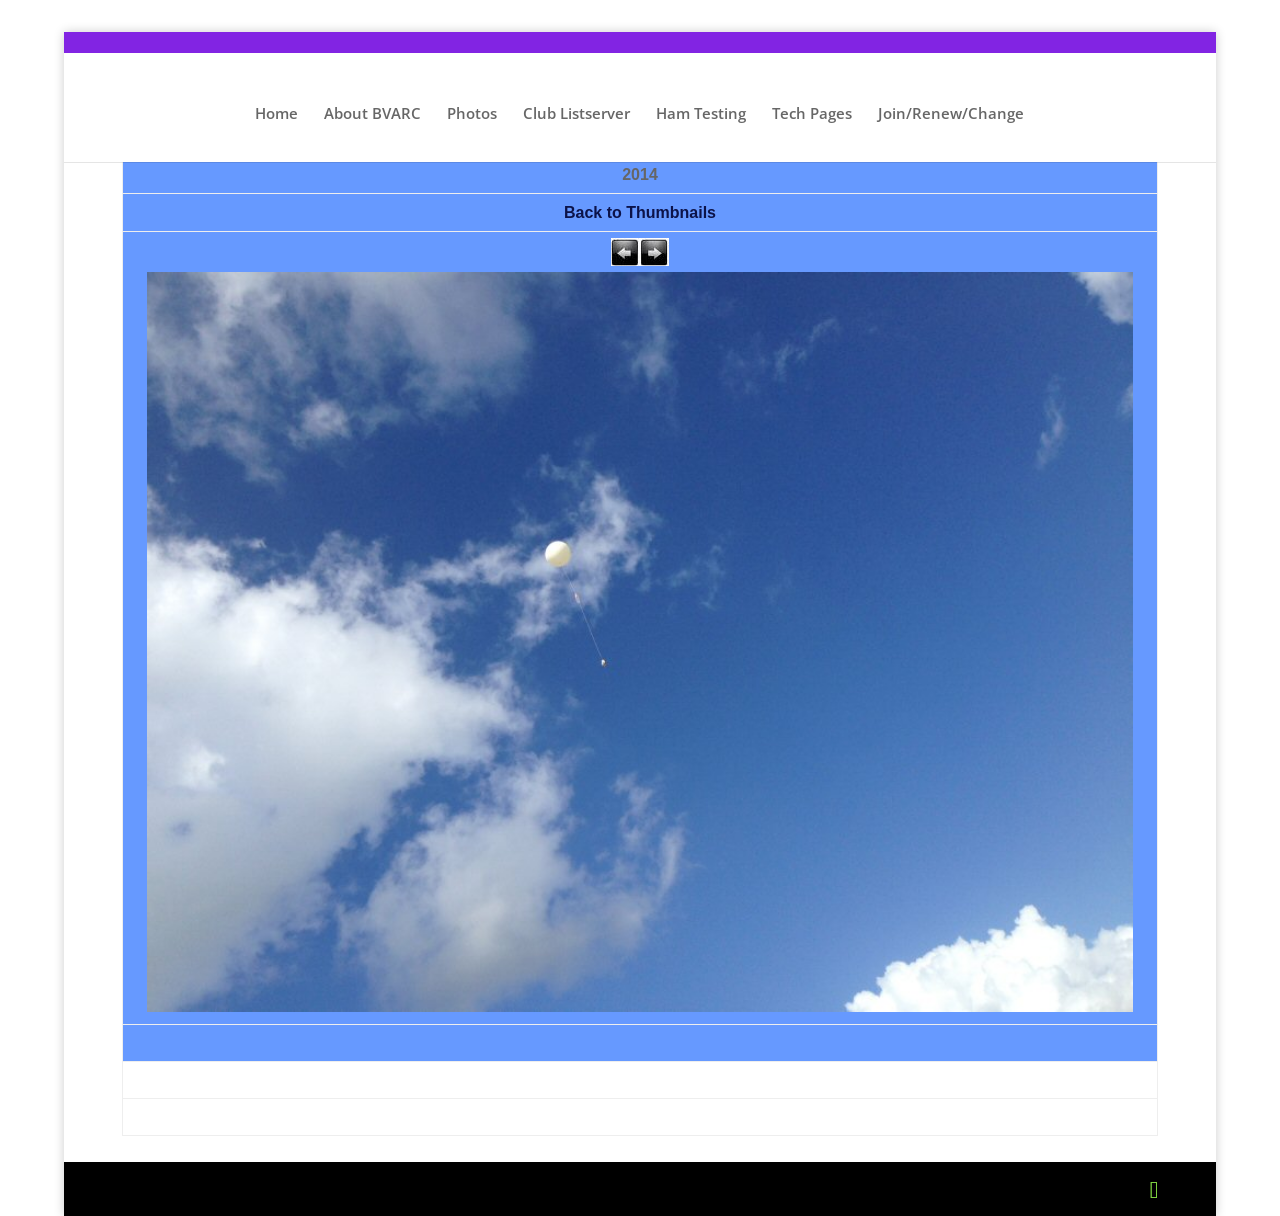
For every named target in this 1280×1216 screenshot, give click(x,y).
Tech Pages (812, 114)
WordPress (497, 1189)
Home (276, 114)
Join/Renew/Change (951, 114)
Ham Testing (701, 114)
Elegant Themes (282, 1189)
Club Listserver (576, 114)
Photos (472, 114)
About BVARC (372, 114)
